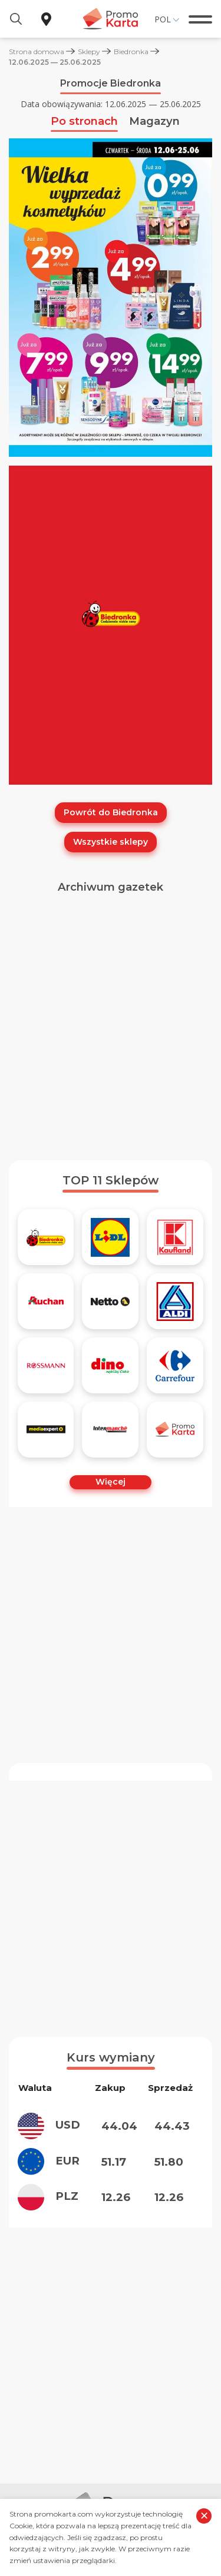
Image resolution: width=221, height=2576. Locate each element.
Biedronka (131, 51)
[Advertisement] (110, 1032)
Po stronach (84, 121)
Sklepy (89, 51)
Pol (162, 19)
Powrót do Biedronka (111, 812)
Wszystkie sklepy (110, 841)
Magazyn (154, 121)
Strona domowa (36, 51)
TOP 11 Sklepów (110, 1180)
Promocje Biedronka (110, 83)
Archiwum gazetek (110, 887)
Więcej (110, 1481)
